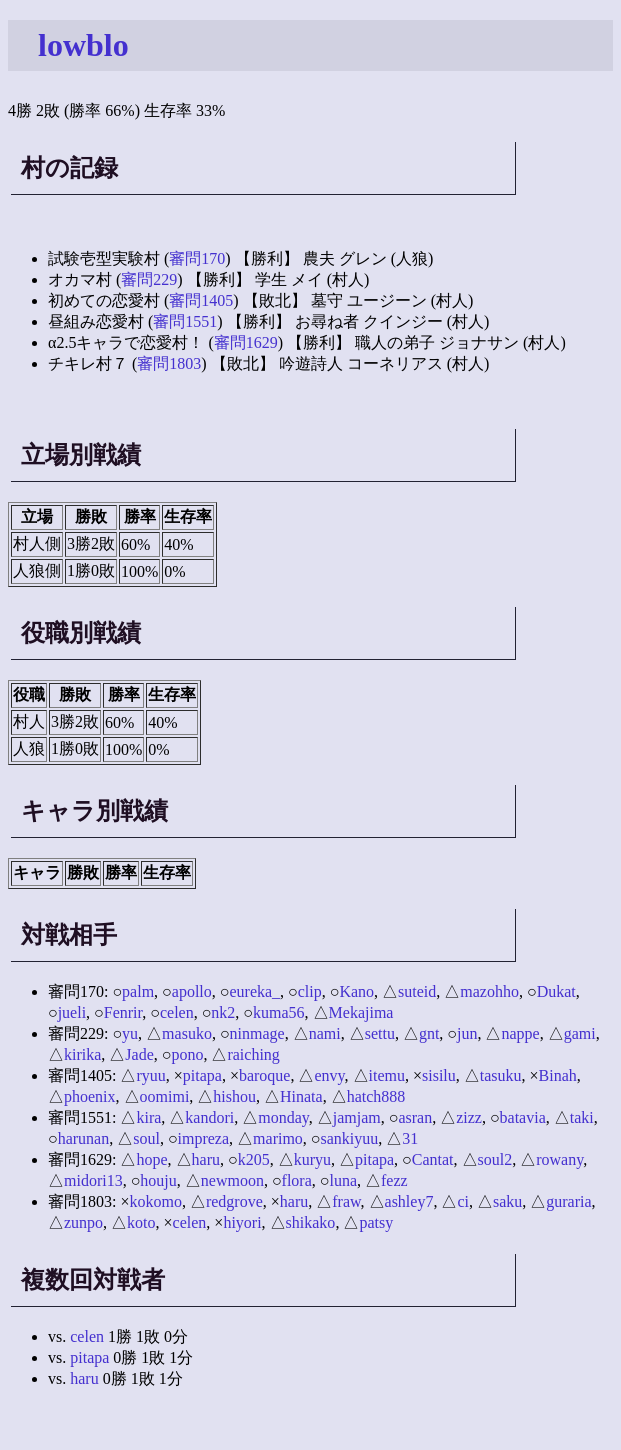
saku (507, 1201)
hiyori (242, 1222)
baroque (265, 1075)
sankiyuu (350, 1138)
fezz (394, 1180)
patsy (376, 1222)
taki (582, 1117)
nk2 (223, 1012)
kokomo (155, 1201)
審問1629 (246, 342)
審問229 (149, 279)
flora (297, 1180)
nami (325, 1033)
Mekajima (361, 1012)
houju (158, 1180)
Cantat (433, 1159)
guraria (568, 1201)
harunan (84, 1138)
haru (206, 1159)
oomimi (165, 1096)
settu (380, 1033)
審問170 (197, 258)
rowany (559, 1159)
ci (463, 1201)
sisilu (439, 1075)
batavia (523, 1117)
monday (283, 1117)
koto (141, 1222)
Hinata (301, 1096)
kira (148, 1117)
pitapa (202, 1075)
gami (580, 1033)
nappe (520, 1033)
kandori (209, 1117)
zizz (469, 1117)
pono (187, 1054)
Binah (558, 1075)
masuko (187, 1033)
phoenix (90, 1096)
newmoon (232, 1180)
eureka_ (254, 991)
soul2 (495, 1159)
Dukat (556, 991)
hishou (234, 1096)
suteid (417, 991)
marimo (278, 1138)
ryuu (150, 1075)
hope (151, 1159)
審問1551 (185, 321)
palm (138, 991)
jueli (72, 1012)
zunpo (83, 1222)
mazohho (489, 991)
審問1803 (169, 363)
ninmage (257, 1033)
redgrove (234, 1201)
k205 (254, 1159)
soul (146, 1138)
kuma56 (279, 1012)
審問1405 (201, 300)
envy (329, 1075)
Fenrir (123, 1012)
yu (130, 1033)
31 (410, 1138)
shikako (311, 1222)
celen (177, 1012)
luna (343, 1180)
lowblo (83, 45)
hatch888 (376, 1096)
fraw (346, 1201)
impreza (204, 1138)
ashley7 (409, 1201)
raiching (253, 1054)
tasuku (501, 1075)
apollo (192, 991)
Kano (356, 991)
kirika (82, 1054)
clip (310, 991)
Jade (139, 1054)
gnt (429, 1033)
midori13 (93, 1180)
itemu (387, 1075)
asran (415, 1117)
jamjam (357, 1117)
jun (467, 1033)
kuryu (312, 1159)
